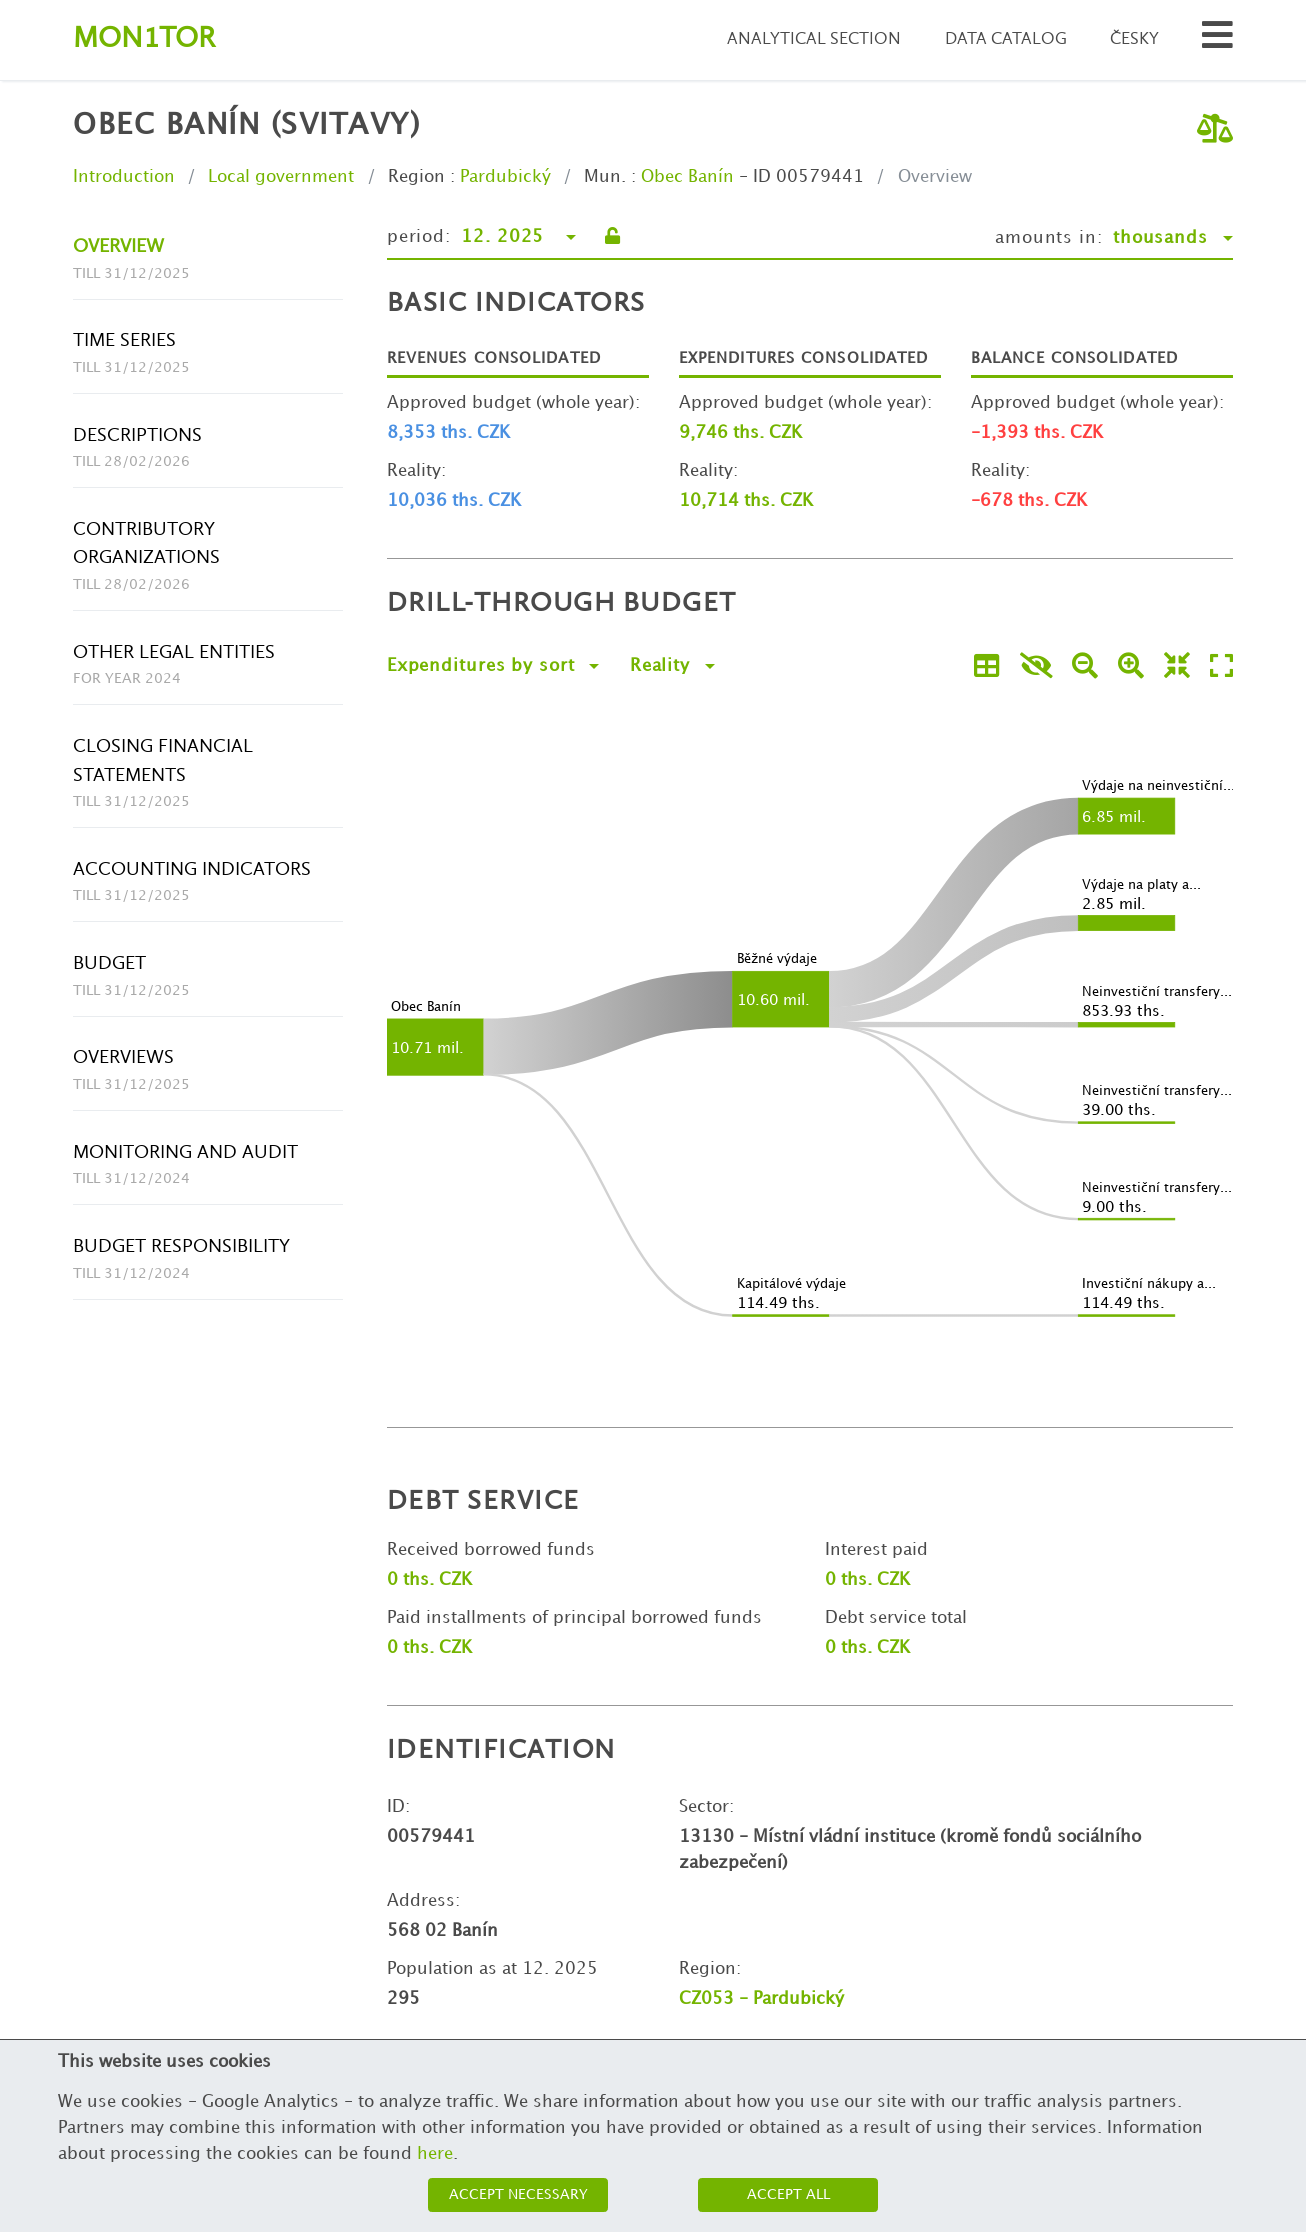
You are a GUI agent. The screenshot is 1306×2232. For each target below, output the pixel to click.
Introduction (124, 177)
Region (416, 177)
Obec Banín (687, 177)
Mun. (605, 177)
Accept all (788, 2194)
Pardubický (505, 177)
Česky (1134, 39)
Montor (144, 39)
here (435, 2154)
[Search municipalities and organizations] (1217, 40)
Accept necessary (518, 2194)
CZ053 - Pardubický (761, 1999)
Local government (281, 177)
